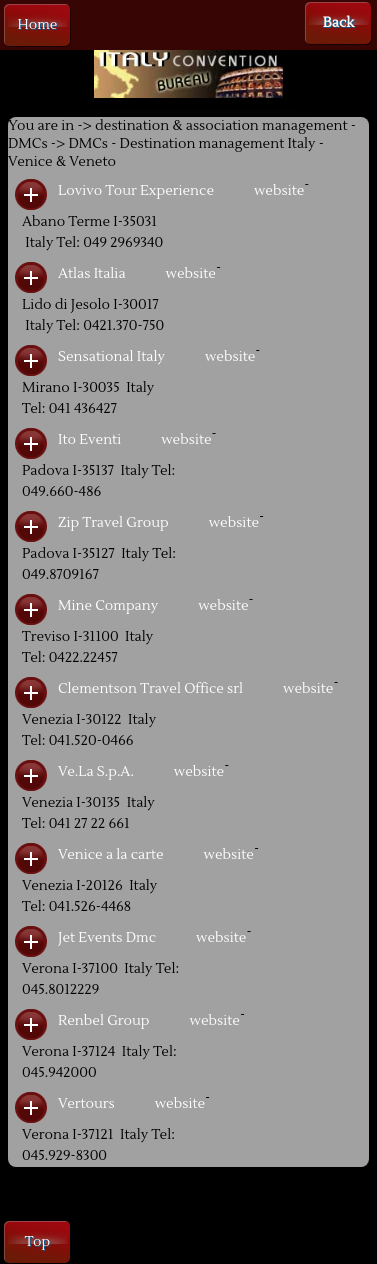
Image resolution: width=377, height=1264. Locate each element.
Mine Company (108, 606)
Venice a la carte (111, 855)
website (279, 191)
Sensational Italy (111, 357)
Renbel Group (104, 1021)
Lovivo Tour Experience (136, 191)
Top (37, 1242)
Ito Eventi (89, 440)
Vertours (86, 1104)
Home (38, 25)
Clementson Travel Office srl (150, 689)
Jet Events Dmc (107, 938)
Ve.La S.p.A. (96, 772)
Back (338, 23)
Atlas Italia (92, 274)
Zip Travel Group (113, 523)
